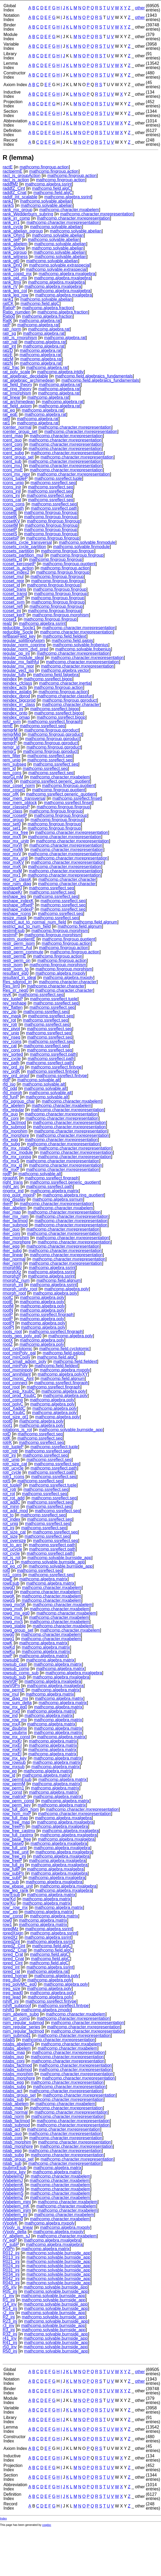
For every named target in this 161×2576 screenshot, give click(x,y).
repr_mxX (12, 836)
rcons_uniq (13, 482)
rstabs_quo (13, 2057)
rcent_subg (13, 453)
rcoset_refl (13, 606)
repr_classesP (16, 807)
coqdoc (46, 2524)
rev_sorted (13, 1054)
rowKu (9, 1651)
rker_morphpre (17, 1242)
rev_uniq (11, 1033)
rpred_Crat (13, 1954)
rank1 (8, 299)
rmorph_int (13, 1284)
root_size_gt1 (15, 1417)
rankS (8, 205)
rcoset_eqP (13, 598)
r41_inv (10, 2338)
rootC (8, 1297)
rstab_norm (13, 2116)
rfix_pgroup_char (19, 1101)
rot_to (8, 1515)
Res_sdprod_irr (17, 982)
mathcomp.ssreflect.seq (53, 482)
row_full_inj (13, 1865)
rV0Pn (8, 2248)
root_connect (15, 1383)
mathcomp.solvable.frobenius (80, 645)
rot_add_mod (15, 1510)
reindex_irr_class (19, 704)
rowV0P (10, 1681)
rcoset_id (11, 585)
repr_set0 (12, 824)
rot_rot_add (14, 1498)
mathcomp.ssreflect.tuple (58, 478)
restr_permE (14, 956)
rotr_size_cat (15, 1464)
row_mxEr (12, 1745)
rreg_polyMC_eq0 (20, 1984)
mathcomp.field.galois (72, 640)
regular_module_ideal (23, 657)
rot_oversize (14, 1540)
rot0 (6, 1570)
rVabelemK (13, 2184)
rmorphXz (12, 1272)
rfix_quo (10, 1114)
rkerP (8, 1203)
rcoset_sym (14, 602)
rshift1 (8, 2010)
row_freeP (12, 1860)
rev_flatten (13, 1007)
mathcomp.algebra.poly (66, 1289)
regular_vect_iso (18, 670)
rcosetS (10, 534)
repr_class (12, 811)
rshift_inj (11, 2001)
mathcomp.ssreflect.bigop (48, 679)
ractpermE (12, 171)
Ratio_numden (16, 312)
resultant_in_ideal (19, 977)
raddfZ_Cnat (14, 192)
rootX (8, 1340)
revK (7, 994)
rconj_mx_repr (16, 474)
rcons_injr (12, 487)
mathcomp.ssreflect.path (54, 508)
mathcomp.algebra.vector (65, 670)
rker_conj (11, 1233)
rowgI (8, 1592)
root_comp (13, 1400)
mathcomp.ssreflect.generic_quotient (55, 781)
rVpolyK (10, 2223)
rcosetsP (11, 538)
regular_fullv (14, 674)
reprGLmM (13, 777)
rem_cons (12, 773)
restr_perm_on (16, 960)
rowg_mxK (13, 1609)
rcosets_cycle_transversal (27, 542)
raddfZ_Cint (14, 188)
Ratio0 (9, 316)
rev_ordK (11, 1071)
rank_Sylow (14, 248)
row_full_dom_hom (21, 1809)
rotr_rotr (10, 1451)
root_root (11, 1387)
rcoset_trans (14, 589)
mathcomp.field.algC (51, 188)
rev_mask (12, 1016)
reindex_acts (15, 687)
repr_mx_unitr (16, 841)
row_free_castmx (19, 1830)
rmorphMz (12, 1267)
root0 (7, 1421)
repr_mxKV (13, 862)
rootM (8, 1306)
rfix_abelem (14, 1105)
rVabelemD (13, 2176)
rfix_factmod (14, 1122)
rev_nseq (11, 1037)
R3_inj (9, 2330)
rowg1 (8, 1638)
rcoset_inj (12, 610)
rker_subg (12, 1250)
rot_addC (11, 1502)
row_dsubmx (15, 1728)
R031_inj (11, 2270)
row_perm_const (18, 1801)
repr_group (13, 819)
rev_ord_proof (16, 1075)
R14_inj (10, 2308)
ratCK (8, 303)
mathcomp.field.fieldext (64, 636)
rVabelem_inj (15, 2214)
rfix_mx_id (12, 1165)
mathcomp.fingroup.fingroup (50, 512)
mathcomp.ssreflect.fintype (56, 1067)
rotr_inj (9, 1455)
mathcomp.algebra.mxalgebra (67, 273)
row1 (7, 1924)
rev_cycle (12, 1058)
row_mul (11, 1694)
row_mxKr (12, 1741)
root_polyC (13, 1404)
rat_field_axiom (17, 406)
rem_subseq (14, 764)
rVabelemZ (13, 2197)
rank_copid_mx (17, 273)
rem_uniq (12, 760)
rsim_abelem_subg (21, 2014)
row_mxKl (12, 1749)
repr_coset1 (14, 790)
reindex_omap (16, 717)
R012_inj (11, 2253)
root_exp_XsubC (18, 1391)
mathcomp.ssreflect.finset (76, 798)
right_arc (11, 1186)
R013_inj (11, 2257)
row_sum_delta (17, 1702)
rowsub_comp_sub (21, 1673)
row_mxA (11, 1724)
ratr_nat (10, 342)
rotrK (7, 1442)
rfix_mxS (11, 1161)
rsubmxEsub (14, 2167)
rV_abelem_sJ (16, 2236)
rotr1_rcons (13, 1476)
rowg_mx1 (12, 1617)
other (140, 8)
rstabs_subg (14, 2086)
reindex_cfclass (17, 683)
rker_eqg (11, 1246)
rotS (6, 1481)
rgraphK (10, 1178)
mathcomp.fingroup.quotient (69, 563)
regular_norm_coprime (24, 645)
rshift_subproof (17, 2005)
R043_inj (11, 2283)
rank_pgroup (15, 252)
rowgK (9, 1596)
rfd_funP (11, 1097)
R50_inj (10, 2351)
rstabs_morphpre (19, 2078)
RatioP (9, 308)
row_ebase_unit (18, 1886)
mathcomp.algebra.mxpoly (61, 973)
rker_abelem (14, 1208)
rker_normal (14, 1259)
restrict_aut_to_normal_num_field (34, 922)
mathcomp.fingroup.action (44, 167)
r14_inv (10, 2304)
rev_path (11, 1063)
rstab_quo (12, 2133)
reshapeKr (12, 892)
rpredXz (10, 1937)
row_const (12, 1792)
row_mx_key (15, 1758)
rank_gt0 (11, 261)
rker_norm (12, 1263)
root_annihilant (17, 1374)
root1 (7, 1425)
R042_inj (11, 2278)
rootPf (8, 1323)
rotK (6, 1438)
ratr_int (9, 346)
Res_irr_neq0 (15, 990)
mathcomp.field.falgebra (56, 674)
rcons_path (13, 508)
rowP (7, 1656)
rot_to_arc (12, 1545)
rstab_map (13, 2108)
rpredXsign (13, 1933)
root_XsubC (14, 1412)
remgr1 (9, 751)
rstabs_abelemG (18, 2044)
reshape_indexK (18, 900)
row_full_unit (15, 1847)
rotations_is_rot (17, 1429)
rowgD (9, 1587)
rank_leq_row (15, 295)
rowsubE (11, 1660)
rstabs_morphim (18, 2074)
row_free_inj (14, 1856)
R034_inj (11, 2274)
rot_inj (8, 1528)
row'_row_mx (15, 1907)
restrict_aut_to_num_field (27, 926)
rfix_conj (11, 1118)
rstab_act (11, 2129)
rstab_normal (15, 2112)
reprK (8, 781)
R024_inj (11, 2266)
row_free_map (16, 1822)
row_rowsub (14, 1762)
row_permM (14, 1783)
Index (3, 2518)
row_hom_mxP (17, 1813)
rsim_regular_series (21, 2027)
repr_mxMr (13, 849)
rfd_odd (10, 1088)
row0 (7, 1920)
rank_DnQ (12, 265)
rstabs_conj (14, 2061)
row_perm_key (17, 1805)
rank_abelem (15, 244)
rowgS (9, 1600)
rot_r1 (8, 1562)
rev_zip (10, 1011)
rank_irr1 (11, 222)
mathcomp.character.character (71, 704)
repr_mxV (12, 854)
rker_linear (13, 1255)
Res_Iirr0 (11, 986)
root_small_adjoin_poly (25, 1361)
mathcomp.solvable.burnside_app (71, 1429)
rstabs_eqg (13, 2082)
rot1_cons (12, 1574)
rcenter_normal (17, 427)
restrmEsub (14, 930)
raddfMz (10, 184)
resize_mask (15, 918)
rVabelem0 (13, 2219)
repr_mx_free (15, 832)
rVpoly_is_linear (18, 2227)
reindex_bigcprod (19, 700)
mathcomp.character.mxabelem (69, 209)
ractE (8, 167)
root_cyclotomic (17, 1348)
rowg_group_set (18, 1630)
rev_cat (10, 1046)
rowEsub (11, 1583)
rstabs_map (14, 2052)
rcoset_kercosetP (19, 563)
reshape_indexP (18, 909)
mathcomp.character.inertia (65, 683)
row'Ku (9, 1903)
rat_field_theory (17, 384)
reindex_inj (13, 709)
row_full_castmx (18, 1835)
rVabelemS (13, 2193)
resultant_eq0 (16, 973)
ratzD (8, 350)
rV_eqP (10, 2240)
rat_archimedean (19, 401)
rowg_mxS (13, 1621)
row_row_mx (15, 1720)
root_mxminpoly (18, 1370)
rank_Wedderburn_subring (28, 214)
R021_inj (11, 2261)
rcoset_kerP (14, 615)
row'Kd (9, 1899)
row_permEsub (17, 1779)
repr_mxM (12, 871)
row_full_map (15, 1818)
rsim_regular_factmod (23, 2031)
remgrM (10, 730)
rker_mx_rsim (16, 1216)
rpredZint (11, 1941)
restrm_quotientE (19, 939)
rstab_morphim (17, 2142)
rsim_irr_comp (16, 2018)
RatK (7, 320)
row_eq (10, 1771)
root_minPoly (15, 1365)
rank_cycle (13, 226)
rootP (8, 1314)
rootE (8, 1301)
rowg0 (8, 1634)
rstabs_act (12, 2091)
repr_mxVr (12, 845)
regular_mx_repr (18, 666)
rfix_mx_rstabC (17, 1148)
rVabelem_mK (16, 2206)
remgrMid (12, 734)
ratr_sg (9, 333)
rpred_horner (15, 1975)
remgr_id (11, 747)
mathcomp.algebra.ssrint (48, 184)
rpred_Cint (13, 1963)
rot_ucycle (12, 1549)
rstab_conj (12, 2138)
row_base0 (13, 1843)
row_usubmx (15, 1732)
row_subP (12, 1877)
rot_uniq (10, 1523)
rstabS (9, 2039)
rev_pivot (11, 1028)
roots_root (12, 1331)
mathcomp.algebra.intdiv (60, 372)
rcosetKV (11, 521)
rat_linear (12, 397)
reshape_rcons (17, 913)
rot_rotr (10, 1489)
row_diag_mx (15, 1698)
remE (8, 726)
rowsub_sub (14, 1677)
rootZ (8, 1344)
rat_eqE (10, 414)
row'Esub (11, 1894)
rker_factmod (15, 1220)
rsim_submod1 (17, 2035)
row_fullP (11, 1869)
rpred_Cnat (13, 1958)
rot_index (11, 1519)
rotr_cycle (12, 1472)
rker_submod (15, 1225)
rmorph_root (14, 1293)
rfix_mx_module (18, 1152)
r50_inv (10, 2347)
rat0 (6, 418)
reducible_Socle (18, 632)
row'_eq (10, 1911)
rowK (7, 1643)
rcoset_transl (15, 593)
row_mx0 (11, 1711)
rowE (7, 1579)
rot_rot (9, 1493)
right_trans (13, 1182)
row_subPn (13, 1873)
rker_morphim (16, 1237)
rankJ (8, 201)
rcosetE (10, 512)
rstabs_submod (17, 2069)
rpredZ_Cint (14, 1946)
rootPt (8, 1327)
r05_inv (10, 2287)
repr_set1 (12, 828)
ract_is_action (16, 180)
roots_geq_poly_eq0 (22, 1336)
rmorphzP (12, 1276)
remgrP (10, 743)
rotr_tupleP (13, 1447)
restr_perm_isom (19, 943)
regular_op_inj (16, 653)
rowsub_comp (16, 1668)
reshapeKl (12, 888)
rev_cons (11, 1050)
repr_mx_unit (15, 858)
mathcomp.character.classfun (65, 696)
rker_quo (11, 1229)
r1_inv (8, 2295)
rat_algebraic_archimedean (29, 380)
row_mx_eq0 (15, 1707)
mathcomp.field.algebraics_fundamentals (94, 376)
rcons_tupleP (15, 478)
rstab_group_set (18, 2159)
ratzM (8, 359)
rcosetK (10, 517)
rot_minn (11, 1506)
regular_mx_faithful (21, 662)
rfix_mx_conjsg (17, 1156)
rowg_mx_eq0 (16, 1613)
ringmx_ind (13, 1191)
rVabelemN (13, 2189)
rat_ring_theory (17, 389)
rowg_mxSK (14, 1604)
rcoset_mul (13, 576)
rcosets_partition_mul (23, 555)
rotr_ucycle (13, 1468)
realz (7, 623)
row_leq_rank (15, 1890)
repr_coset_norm (19, 785)
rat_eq (9, 410)
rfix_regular (13, 1110)
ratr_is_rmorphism (20, 337)
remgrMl (10, 738)
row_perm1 (13, 1788)
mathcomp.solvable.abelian (46, 201)
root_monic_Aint (18, 1378)
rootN (8, 1310)
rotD (7, 1434)
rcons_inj (11, 495)
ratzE (8, 354)
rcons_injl (12, 491)
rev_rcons (12, 1041)
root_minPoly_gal (19, 1353)
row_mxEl (12, 1754)
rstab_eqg (12, 2150)
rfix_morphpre (16, 1135)
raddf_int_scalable (20, 197)
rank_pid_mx (15, 278)
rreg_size (11, 1988)
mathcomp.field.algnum (95, 922)
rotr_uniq (11, 1459)
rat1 (6, 423)
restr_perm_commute (23, 952)
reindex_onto (15, 713)
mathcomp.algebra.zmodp (46, 2010)
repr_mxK (12, 866)
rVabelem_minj (17, 2202)
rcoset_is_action (18, 568)
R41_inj (10, 2342)
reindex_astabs (17, 691)
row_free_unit (16, 1852)
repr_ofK (11, 794)
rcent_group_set (18, 457)
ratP (6, 325)
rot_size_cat (14, 1532)
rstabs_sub (13, 2099)
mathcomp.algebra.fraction (47, 308)
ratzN (8, 363)
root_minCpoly (16, 1357)
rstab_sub (12, 2163)
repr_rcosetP (15, 815)
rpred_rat (11, 1971)
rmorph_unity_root (20, 1289)
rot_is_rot (12, 1557)
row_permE (14, 1690)
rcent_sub (12, 461)
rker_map (12, 1212)
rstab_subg (13, 2155)
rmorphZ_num (16, 1280)
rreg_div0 (12, 1980)
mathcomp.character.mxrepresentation (96, 214)
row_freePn (14, 1826)
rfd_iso (9, 1084)
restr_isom (13, 964)
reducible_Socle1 (19, 627)
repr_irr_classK (17, 879)
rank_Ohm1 (14, 235)
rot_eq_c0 (12, 1566)
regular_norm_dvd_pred (25, 649)
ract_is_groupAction (21, 175)
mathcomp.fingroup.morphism (60, 615)
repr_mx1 (12, 875)
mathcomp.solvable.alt (38, 1080)
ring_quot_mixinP (19, 1195)
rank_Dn (11, 269)
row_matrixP (14, 1796)
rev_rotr (10, 1024)
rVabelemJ (13, 2180)
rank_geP (12, 239)
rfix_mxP (11, 1169)
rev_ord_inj (13, 1067)
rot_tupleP (12, 1485)
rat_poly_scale (16, 372)
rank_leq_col (15, 290)
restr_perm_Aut (17, 947)
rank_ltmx (12, 282)
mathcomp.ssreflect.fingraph (54, 721)
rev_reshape (14, 1003)
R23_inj (10, 2321)
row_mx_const (16, 1737)
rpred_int (11, 1967)
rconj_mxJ (12, 465)
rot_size (10, 1536)
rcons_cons (14, 504)
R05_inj (10, 2291)
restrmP (10, 935)
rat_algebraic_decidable (25, 376)
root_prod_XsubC (19, 1395)
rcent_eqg (12, 448)
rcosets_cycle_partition (24, 546)
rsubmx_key (14, 2172)
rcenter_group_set (20, 431)
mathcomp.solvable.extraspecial (59, 265)
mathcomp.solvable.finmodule (87, 542)
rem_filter (12, 755)
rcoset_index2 (16, 572)
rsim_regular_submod (23, 2022)
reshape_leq (14, 896)
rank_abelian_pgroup (23, 231)
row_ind (10, 1715)
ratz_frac (11, 367)
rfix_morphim (15, 1131)
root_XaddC (14, 1408)
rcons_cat (12, 499)
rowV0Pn (11, 1685)
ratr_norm (12, 329)
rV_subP (11, 2244)
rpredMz (10, 1929)
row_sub (11, 1882)
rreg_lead (12, 1997)
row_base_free (17, 1839)
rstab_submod (16, 2125)
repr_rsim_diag (17, 883)
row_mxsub (14, 1766)
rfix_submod (14, 1127)
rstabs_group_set (19, 2095)
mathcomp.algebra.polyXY (63, 1374)
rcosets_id (12, 559)
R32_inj (10, 2334)
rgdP (7, 1173)
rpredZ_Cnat (15, 1950)
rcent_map (13, 436)
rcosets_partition (18, 551)
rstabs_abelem (17, 2048)
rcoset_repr (13, 581)
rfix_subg (11, 1144)
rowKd (9, 1647)
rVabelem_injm (17, 2210)
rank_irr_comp (16, 218)
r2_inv (8, 2312)
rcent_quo (12, 440)
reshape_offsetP (18, 905)
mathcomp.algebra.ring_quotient (73, 1195)
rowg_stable (14, 1626)
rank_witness (15, 256)
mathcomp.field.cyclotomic (64, 1348)
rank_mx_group (17, 209)
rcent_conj (12, 444)
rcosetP (10, 529)
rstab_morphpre (18, 2146)
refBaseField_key (19, 636)
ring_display (14, 1199)
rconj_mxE (13, 470)
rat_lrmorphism (17, 393)
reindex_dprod (16, 696)
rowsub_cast (15, 1664)
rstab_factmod (16, 2120)
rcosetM (10, 525)
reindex (10, 679)
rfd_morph (12, 1092)
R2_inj (9, 2317)
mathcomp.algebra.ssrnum (57, 1199)
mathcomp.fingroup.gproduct (70, 700)
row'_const (13, 1916)
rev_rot (9, 1020)
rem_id (9, 768)
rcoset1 (10, 619)
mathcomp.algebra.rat (40, 320)
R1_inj (9, 2300)
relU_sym (12, 721)
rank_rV (10, 286)
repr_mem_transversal (24, 798)
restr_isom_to (16, 969)
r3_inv (8, 2325)
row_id (9, 1775)
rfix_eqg (10, 1139)
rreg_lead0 (13, 1993)
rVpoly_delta (14, 2231)
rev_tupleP (13, 999)
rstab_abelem (16, 2103)
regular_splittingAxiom (24, 640)
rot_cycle (11, 1553)
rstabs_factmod (17, 2065)
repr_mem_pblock (20, 802)
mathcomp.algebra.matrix (54, 1191)
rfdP (6, 1080)
